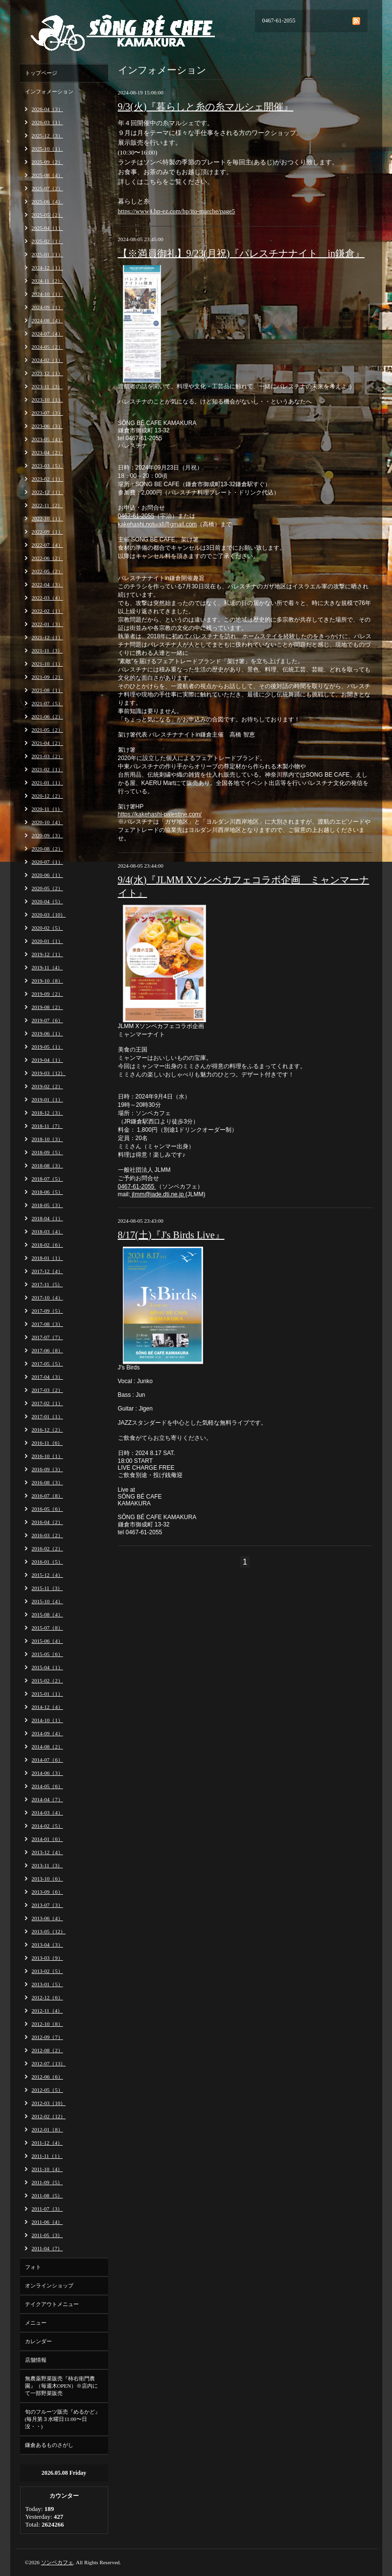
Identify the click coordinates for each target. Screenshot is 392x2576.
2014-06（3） (47, 1773)
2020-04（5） (47, 901)
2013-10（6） (47, 1879)
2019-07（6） (47, 1020)
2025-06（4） (47, 201)
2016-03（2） (47, 1535)
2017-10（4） (47, 1297)
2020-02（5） (47, 928)
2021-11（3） (47, 650)
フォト (33, 2267)
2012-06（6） (47, 2077)
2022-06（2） (47, 558)
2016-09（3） (47, 1469)
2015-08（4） (47, 1614)
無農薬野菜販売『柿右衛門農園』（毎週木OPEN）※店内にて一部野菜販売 (61, 2385)
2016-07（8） (47, 1496)
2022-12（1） (47, 492)
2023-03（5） (47, 466)
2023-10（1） (47, 400)
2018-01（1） (47, 1258)
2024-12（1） (47, 267)
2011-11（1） (47, 2156)
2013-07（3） (47, 1905)
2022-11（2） (47, 505)
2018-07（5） (47, 1179)
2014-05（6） (47, 1786)
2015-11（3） (47, 1588)
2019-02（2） (47, 1086)
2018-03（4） (47, 1231)
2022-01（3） (47, 624)
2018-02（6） (47, 1245)
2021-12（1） (47, 637)
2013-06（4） (47, 1918)
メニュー (35, 2323)
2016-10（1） (47, 1456)
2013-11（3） (47, 1865)
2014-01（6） (47, 1839)
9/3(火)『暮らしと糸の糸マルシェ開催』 (206, 106)
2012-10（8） (47, 2024)
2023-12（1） (47, 373)
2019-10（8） (47, 981)
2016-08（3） (47, 1482)
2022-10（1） (47, 518)
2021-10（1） (47, 664)
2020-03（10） (49, 915)
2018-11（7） (47, 1126)
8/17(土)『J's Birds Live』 (171, 1235)
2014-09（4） (47, 1733)
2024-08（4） (47, 320)
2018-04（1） (47, 1218)
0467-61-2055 (136, 516)
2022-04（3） (47, 584)
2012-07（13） (49, 2063)
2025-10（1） (47, 149)
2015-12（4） (47, 1575)
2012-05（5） (47, 2090)
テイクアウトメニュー (52, 2304)
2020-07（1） (47, 862)
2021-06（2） (47, 716)
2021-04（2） (47, 743)
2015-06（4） (47, 1641)
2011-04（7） (47, 2248)
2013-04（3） (47, 1945)
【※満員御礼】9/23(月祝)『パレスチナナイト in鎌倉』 (241, 253)
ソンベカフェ (57, 2562)
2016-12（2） (47, 1430)
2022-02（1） (47, 611)
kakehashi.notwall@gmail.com (157, 524)
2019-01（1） (47, 1099)
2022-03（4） (47, 598)
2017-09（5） (47, 1311)
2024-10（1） (47, 294)
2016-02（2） (47, 1548)
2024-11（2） (47, 281)
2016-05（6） (47, 1509)
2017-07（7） (47, 1337)
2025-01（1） (47, 254)
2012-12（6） (47, 1997)
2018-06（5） (47, 1192)
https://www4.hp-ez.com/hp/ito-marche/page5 (176, 211)
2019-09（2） (47, 994)
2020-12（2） (47, 796)
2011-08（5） (47, 2195)
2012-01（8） (47, 2129)
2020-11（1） (47, 809)
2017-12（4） (47, 1271)
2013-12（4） (47, 1852)
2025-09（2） (47, 162)
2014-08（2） (47, 1746)
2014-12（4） (47, 1707)
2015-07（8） (47, 1628)
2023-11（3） (47, 386)
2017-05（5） (47, 1363)
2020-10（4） (47, 822)
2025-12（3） (47, 135)
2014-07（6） (47, 1760)
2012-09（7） (47, 2037)
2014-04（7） (47, 1799)
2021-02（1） (47, 769)
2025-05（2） (47, 215)
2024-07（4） (47, 333)
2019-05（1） (47, 1047)
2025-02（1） (47, 241)
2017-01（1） (47, 1416)
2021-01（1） (47, 782)
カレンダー (38, 2341)
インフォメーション (49, 91)
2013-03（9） (47, 1958)
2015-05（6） (47, 1654)
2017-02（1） (47, 1403)
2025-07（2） (47, 188)
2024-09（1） (47, 307)
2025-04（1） (47, 228)
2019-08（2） (47, 1007)
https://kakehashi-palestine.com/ (160, 814)
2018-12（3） (47, 1113)
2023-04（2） (47, 452)
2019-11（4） (47, 967)
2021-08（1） (47, 690)
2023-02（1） (47, 479)
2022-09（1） (47, 532)
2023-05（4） (47, 439)
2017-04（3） (47, 1377)
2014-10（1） (47, 1720)
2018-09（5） (47, 1152)
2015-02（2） (47, 1680)
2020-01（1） (47, 941)
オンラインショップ (49, 2285)
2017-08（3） (47, 1324)
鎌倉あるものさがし (49, 2445)
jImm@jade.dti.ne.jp (157, 1194)
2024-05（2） (47, 347)
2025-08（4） (47, 175)
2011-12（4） (47, 2143)
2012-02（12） (49, 2116)
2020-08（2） (47, 848)
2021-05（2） (47, 730)
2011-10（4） (47, 2169)
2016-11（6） (47, 1443)
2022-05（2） (47, 571)
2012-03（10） (49, 2103)
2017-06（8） (47, 1350)
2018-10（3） (47, 1139)
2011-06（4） (47, 2222)
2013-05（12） (49, 1931)
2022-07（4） (47, 545)
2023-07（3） (47, 413)
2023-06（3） (47, 426)
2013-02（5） (47, 1971)
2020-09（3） (47, 835)
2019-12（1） (47, 954)
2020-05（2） (47, 888)
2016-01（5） (47, 1562)
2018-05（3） (47, 1205)
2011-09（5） (47, 2182)
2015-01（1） (47, 1694)
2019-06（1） (47, 1033)
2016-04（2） (47, 1522)
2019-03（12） (49, 1073)
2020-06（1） (47, 875)
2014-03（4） (47, 1812)
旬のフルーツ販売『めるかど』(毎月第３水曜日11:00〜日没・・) (62, 2419)
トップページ (41, 73)
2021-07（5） (47, 703)
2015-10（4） (47, 1601)
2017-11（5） (47, 1284)
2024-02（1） (47, 360)
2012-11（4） (47, 2011)
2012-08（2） (47, 2050)
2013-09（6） (47, 1892)
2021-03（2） (47, 756)
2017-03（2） (47, 1390)
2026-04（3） (47, 109)
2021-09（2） (47, 677)
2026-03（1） (47, 122)
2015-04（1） (47, 1667)
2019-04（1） (47, 1060)
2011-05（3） (47, 2235)
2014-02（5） (47, 1826)
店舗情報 (35, 2360)
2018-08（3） (47, 1165)
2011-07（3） (47, 2209)
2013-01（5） (47, 1984)
